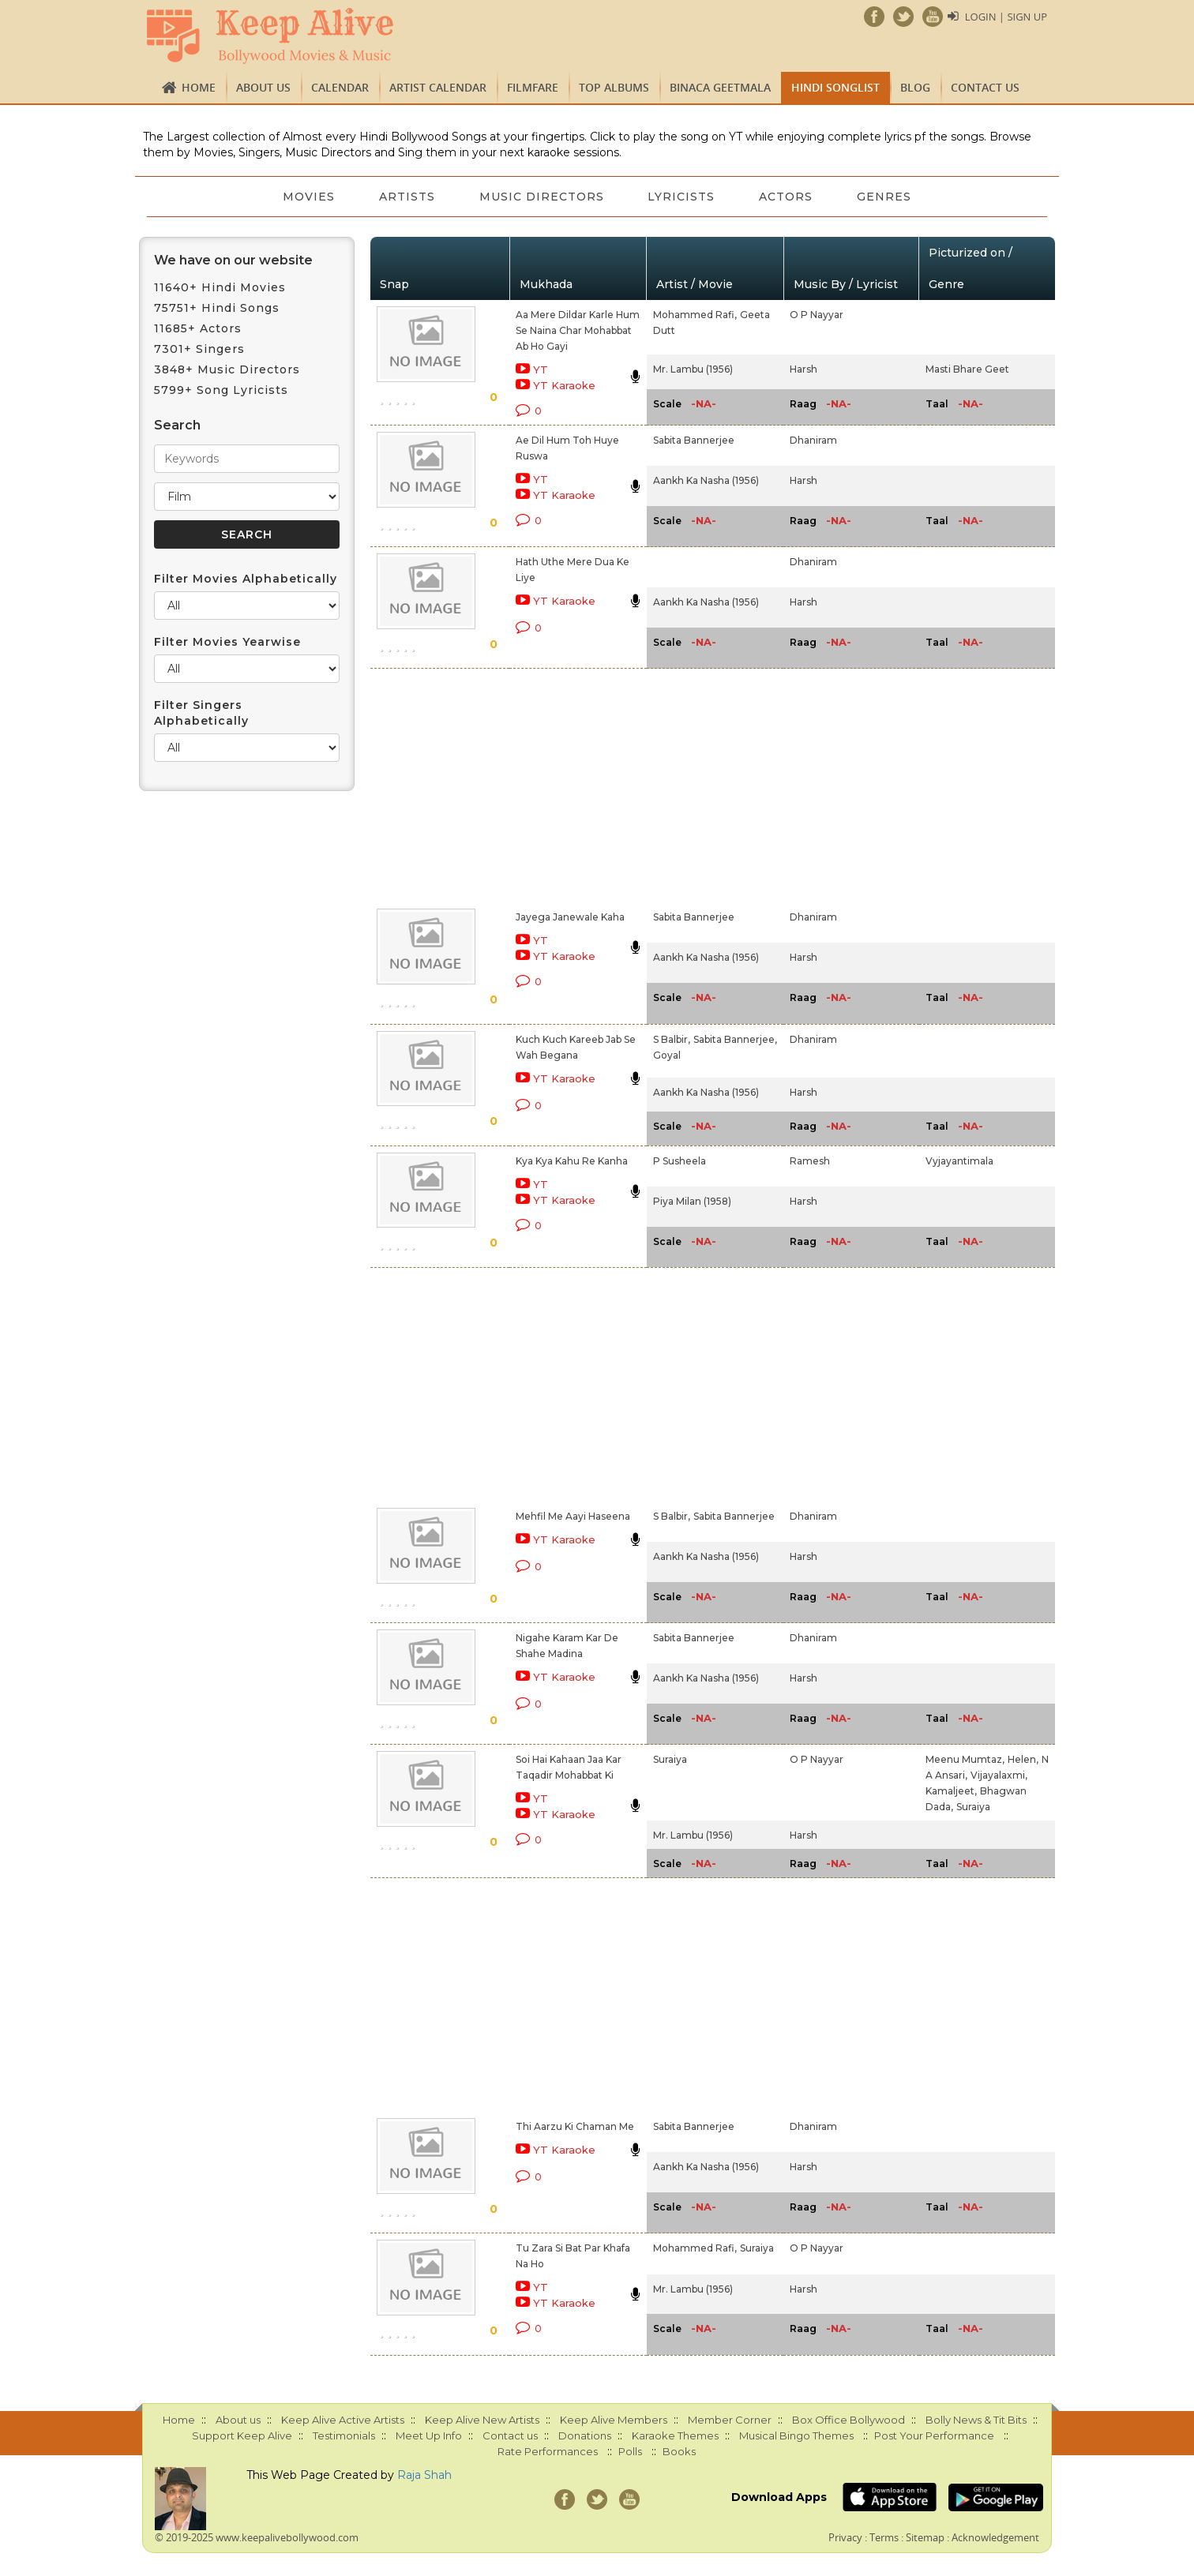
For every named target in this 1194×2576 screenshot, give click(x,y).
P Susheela (679, 1161)
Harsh (803, 369)
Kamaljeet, (951, 1791)
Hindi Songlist (835, 87)
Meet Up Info (429, 2435)
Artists (407, 196)
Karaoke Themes (675, 2435)
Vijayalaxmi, (999, 1775)
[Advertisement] (570, 785)
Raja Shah (424, 2475)
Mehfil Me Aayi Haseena (573, 1516)
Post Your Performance (934, 2435)
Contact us (985, 87)
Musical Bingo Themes (796, 2435)
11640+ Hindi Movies (220, 287)
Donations (584, 2435)
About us (263, 87)
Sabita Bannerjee (693, 440)
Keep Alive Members (613, 2419)
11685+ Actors (198, 328)
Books (679, 2451)
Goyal (667, 1055)
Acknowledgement (995, 2537)
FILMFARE (532, 87)
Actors (786, 196)
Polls (630, 2451)
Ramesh (810, 1161)
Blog (915, 87)
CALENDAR (340, 87)
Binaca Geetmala (720, 87)
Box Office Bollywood (848, 2419)
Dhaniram (813, 440)
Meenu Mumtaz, (965, 1759)
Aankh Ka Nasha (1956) (706, 480)
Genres (885, 196)
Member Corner (730, 2419)
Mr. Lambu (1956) (693, 369)
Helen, (1023, 1759)
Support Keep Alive (242, 2435)
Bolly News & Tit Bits (976, 2419)
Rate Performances (548, 2451)
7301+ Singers (199, 349)
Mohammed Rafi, (695, 315)
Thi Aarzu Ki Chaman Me (575, 2126)
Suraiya (670, 1759)
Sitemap (925, 2537)
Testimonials (344, 2435)
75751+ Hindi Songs (217, 308)
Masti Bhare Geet (967, 369)
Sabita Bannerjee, (735, 1039)
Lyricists (681, 196)
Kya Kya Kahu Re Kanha (572, 1161)
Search (177, 425)
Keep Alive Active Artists (342, 2419)
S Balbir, (671, 1039)
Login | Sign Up (1006, 16)
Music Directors (541, 196)
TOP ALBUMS (614, 87)
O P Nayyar (816, 315)
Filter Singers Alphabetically (201, 713)
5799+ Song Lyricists (221, 390)
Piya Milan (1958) (692, 1201)
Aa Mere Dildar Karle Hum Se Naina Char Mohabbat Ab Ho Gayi (578, 330)
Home (199, 87)
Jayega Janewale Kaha (570, 917)
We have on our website (233, 260)
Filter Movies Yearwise (227, 642)
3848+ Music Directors (227, 369)
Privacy (845, 2537)
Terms (884, 2537)
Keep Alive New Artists (482, 2419)
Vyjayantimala (959, 1161)
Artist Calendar (437, 87)
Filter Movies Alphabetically (245, 579)
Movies (309, 196)
